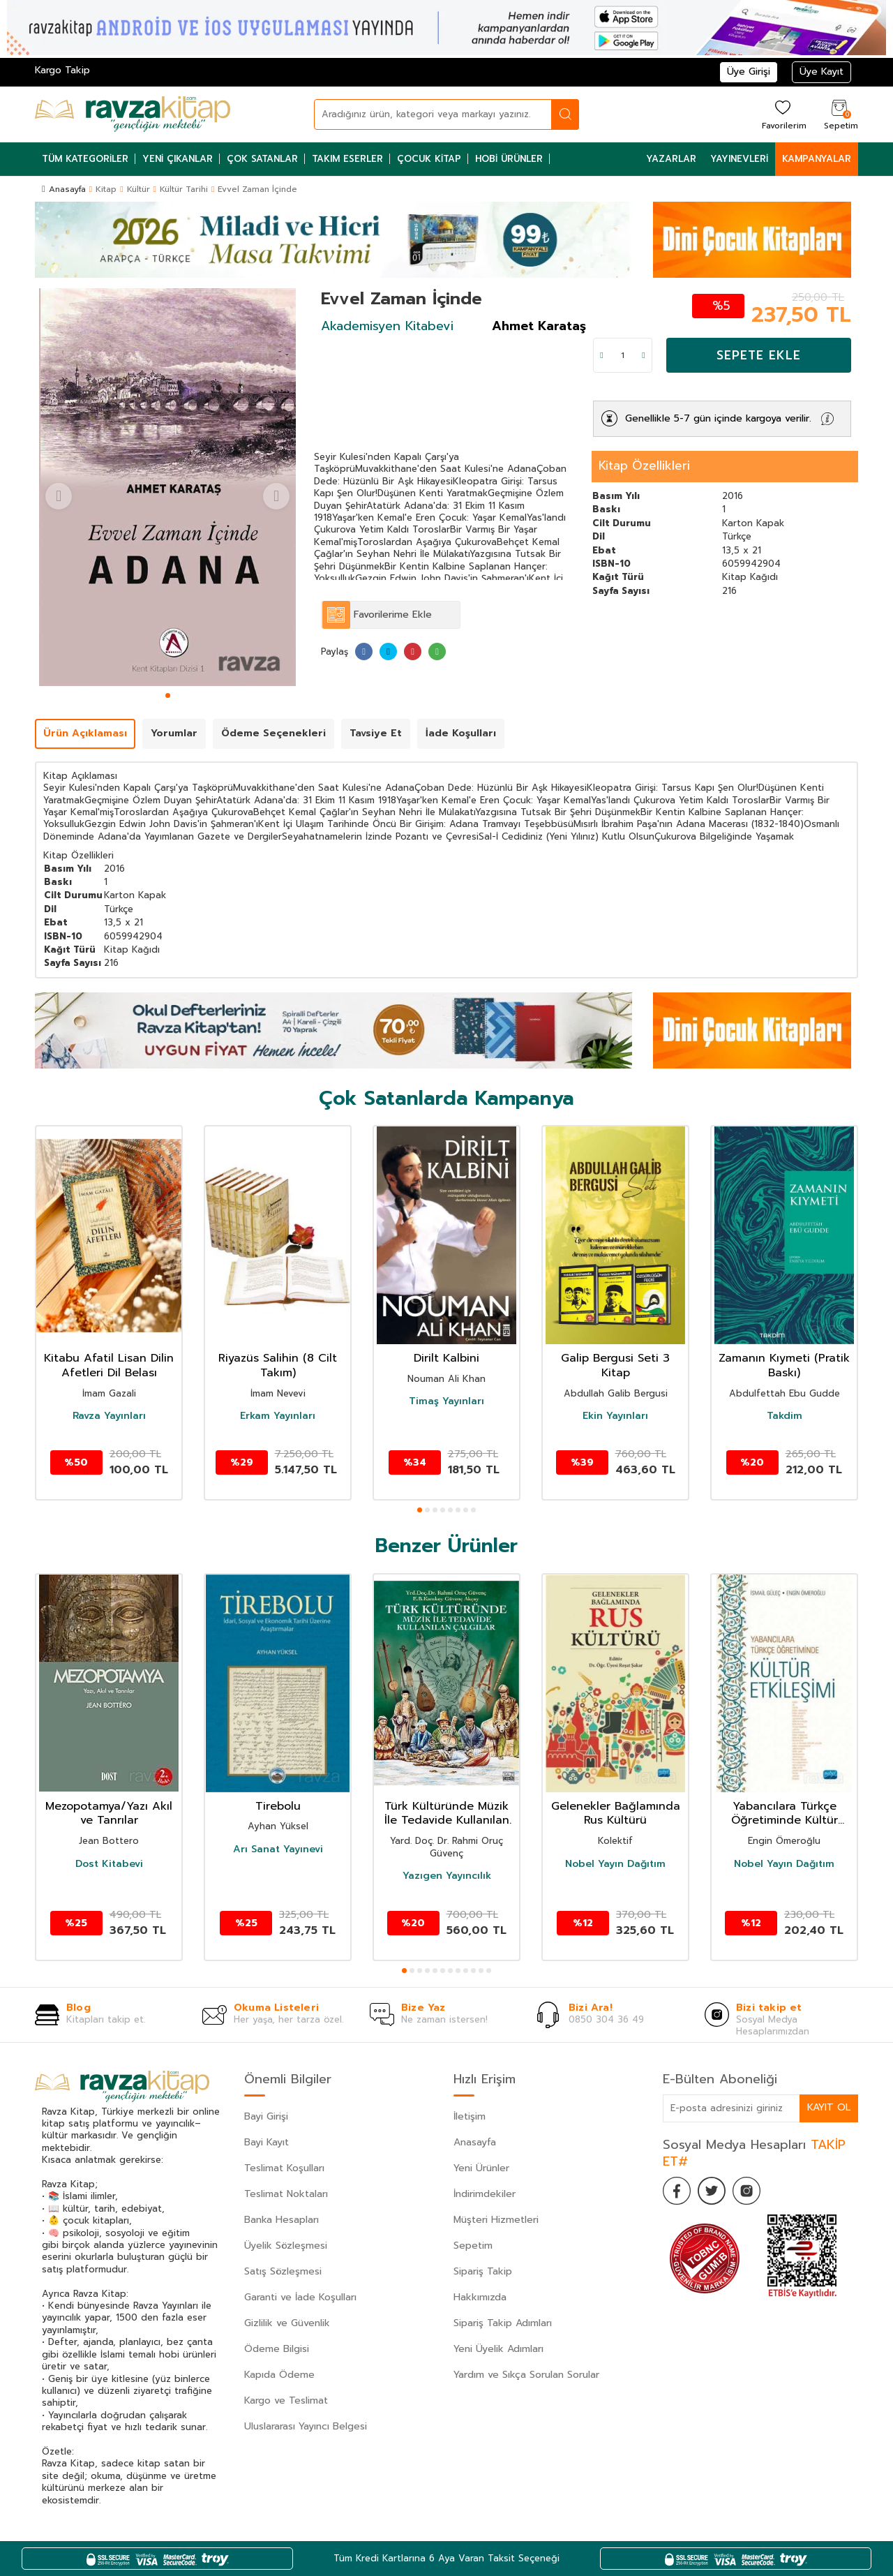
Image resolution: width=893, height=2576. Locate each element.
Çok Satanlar (262, 158)
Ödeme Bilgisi (276, 2349)
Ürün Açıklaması (85, 733)
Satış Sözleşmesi (283, 2271)
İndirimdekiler (484, 2194)
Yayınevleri (739, 158)
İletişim (469, 2116)
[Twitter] (712, 2191)
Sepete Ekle (758, 355)
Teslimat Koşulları (284, 2168)
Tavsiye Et (376, 733)
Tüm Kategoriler (85, 158)
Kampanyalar (816, 158)
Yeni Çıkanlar (177, 158)
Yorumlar (174, 733)
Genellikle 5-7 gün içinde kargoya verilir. (718, 418)
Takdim (784, 1416)
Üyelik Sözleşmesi (285, 2245)
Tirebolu (278, 1806)
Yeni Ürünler (481, 2168)
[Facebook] (677, 2191)
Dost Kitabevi (109, 1864)
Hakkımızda (479, 2297)
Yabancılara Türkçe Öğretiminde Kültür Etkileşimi (784, 1814)
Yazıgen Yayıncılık (447, 1876)
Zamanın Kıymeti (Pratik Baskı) (784, 1365)
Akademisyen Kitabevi (387, 326)
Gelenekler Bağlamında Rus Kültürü (615, 1814)
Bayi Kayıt (266, 2142)
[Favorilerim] (782, 114)
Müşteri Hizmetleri (496, 2219)
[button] (167, 695)
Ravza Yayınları (109, 1416)
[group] (167, 487)
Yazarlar (671, 158)
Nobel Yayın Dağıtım (615, 1864)
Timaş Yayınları (446, 1401)
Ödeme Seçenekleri (273, 733)
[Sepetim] (839, 114)
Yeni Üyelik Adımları (498, 2349)
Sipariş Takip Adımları (502, 2323)
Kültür (138, 189)
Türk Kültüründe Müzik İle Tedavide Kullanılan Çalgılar (446, 1814)
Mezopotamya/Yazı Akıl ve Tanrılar (108, 1814)
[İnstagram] (746, 2191)
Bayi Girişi (266, 2116)
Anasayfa (64, 189)
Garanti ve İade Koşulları (300, 2297)
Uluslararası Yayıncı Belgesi (305, 2426)
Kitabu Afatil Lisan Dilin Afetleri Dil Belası (109, 1365)
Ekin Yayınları (615, 1416)
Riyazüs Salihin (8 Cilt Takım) (277, 1365)
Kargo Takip (62, 70)
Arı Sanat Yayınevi (278, 1849)
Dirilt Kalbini (446, 1358)
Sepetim (473, 2245)
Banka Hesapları (281, 2219)
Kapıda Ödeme (279, 2374)
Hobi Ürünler (509, 158)
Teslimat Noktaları (286, 2194)
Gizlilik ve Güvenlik (287, 2323)
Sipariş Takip (482, 2271)
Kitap (106, 189)
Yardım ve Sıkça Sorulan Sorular (526, 2374)
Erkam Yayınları (277, 1416)
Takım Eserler (347, 158)
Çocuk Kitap (429, 158)
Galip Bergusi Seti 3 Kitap (615, 1365)
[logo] (132, 114)
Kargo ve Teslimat (286, 2400)
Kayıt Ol (828, 2107)
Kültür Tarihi (184, 189)
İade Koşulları (461, 733)
